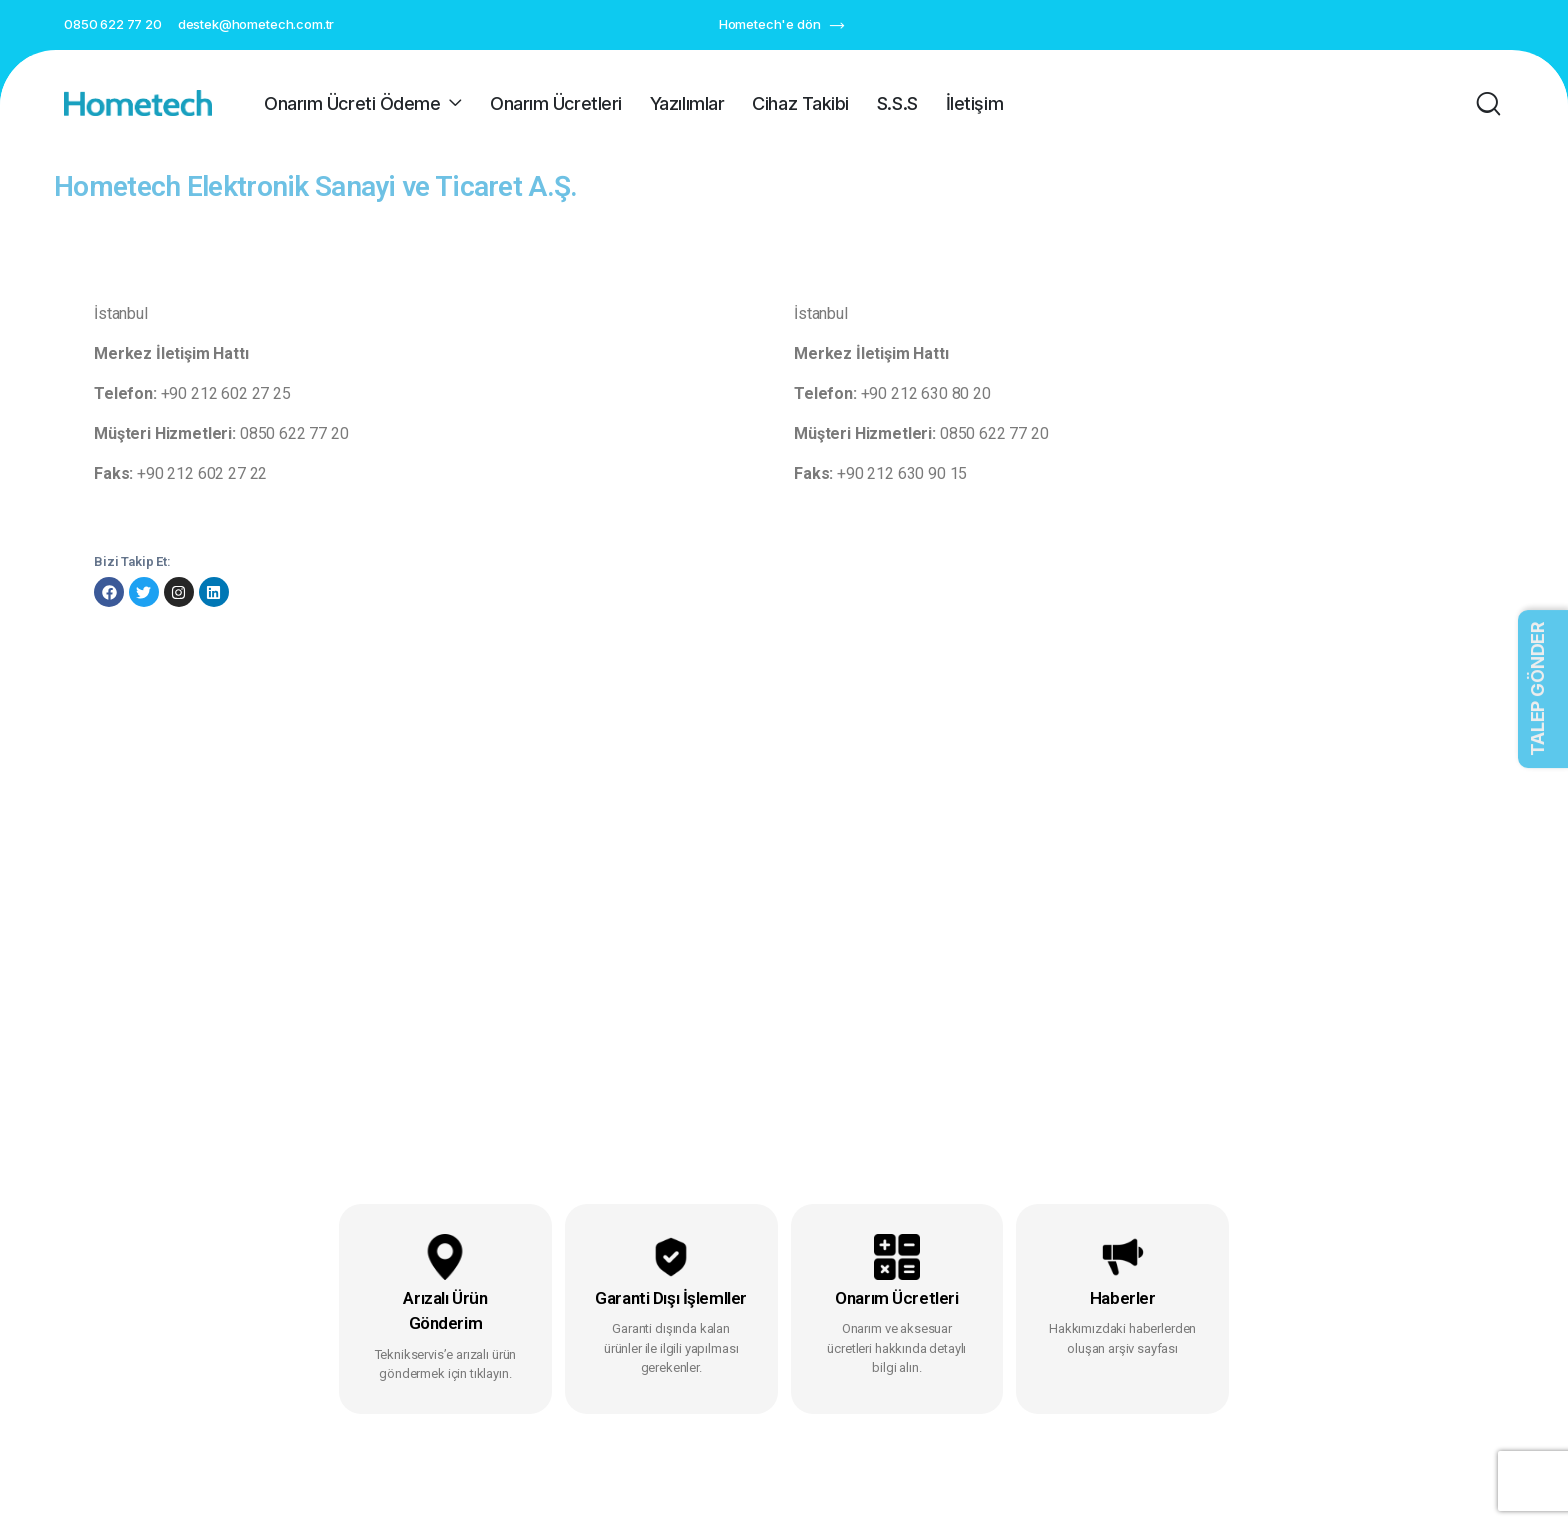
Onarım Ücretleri (556, 103)
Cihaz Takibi (800, 103)
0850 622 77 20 (113, 24)
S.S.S (897, 103)
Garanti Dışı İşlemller (671, 1298)
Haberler (1123, 1298)
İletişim (974, 103)
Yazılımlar (687, 103)
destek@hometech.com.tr (256, 24)
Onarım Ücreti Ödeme (352, 103)
